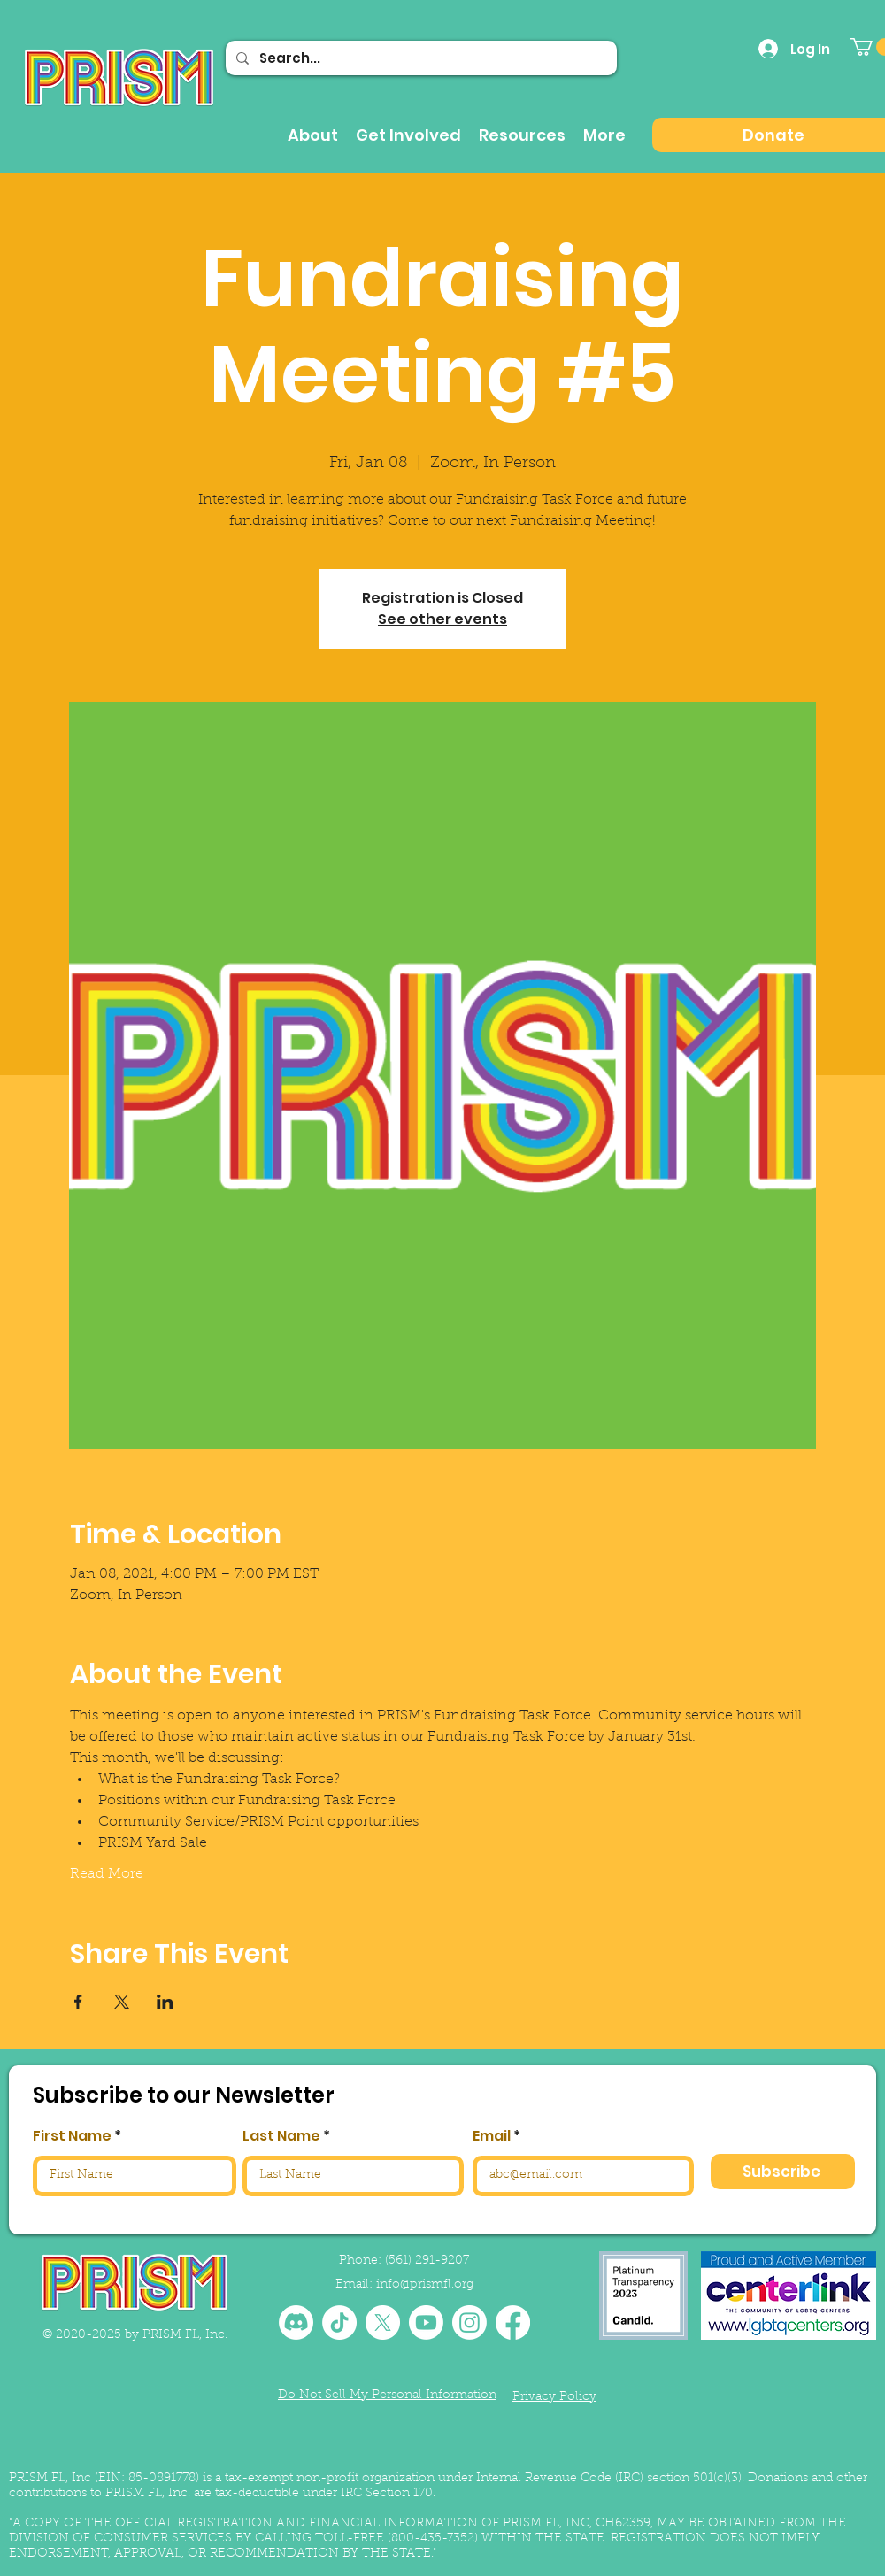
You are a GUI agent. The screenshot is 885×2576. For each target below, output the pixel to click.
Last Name (281, 2136)
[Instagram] (469, 2322)
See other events (442, 619)
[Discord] (296, 2322)
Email (492, 2136)
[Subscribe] (783, 2171)
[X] (383, 2322)
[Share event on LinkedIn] (165, 2002)
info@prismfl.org (424, 2285)
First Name (72, 2136)
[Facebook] (513, 2322)
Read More (106, 1874)
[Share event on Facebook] (78, 2002)
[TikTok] (339, 2322)
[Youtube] (426, 2322)
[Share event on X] (121, 2002)
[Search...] (419, 58)
